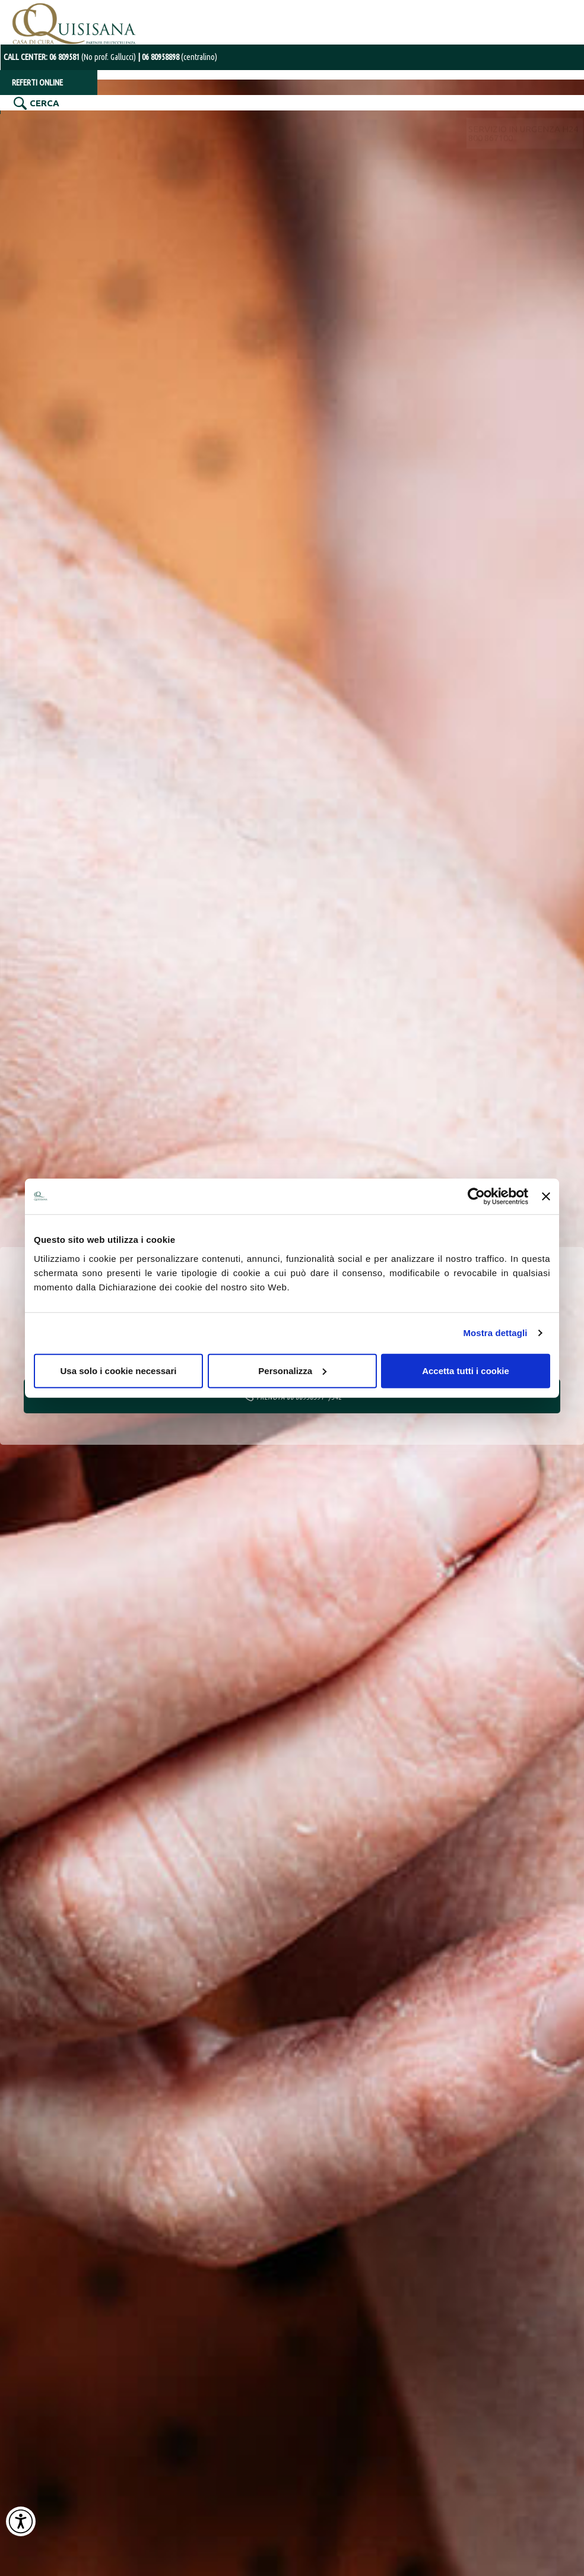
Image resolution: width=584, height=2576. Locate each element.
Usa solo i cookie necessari (119, 1370)
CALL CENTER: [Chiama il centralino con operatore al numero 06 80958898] (66, 52)
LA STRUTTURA (42, 122)
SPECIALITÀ (107, 122)
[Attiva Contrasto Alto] (21, 2521)
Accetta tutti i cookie (465, 1370)
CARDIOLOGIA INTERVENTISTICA (456, 122)
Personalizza (292, 1370)
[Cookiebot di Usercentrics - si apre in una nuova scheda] (476, 1196)
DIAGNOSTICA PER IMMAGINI (197, 122)
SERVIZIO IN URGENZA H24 (522, 22)
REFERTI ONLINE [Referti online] (35, 77)
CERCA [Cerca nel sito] (43, 98)
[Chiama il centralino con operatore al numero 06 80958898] (167, 52)
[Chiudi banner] (546, 1196)
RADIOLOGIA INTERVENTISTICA (323, 122)
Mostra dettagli (495, 1333)
